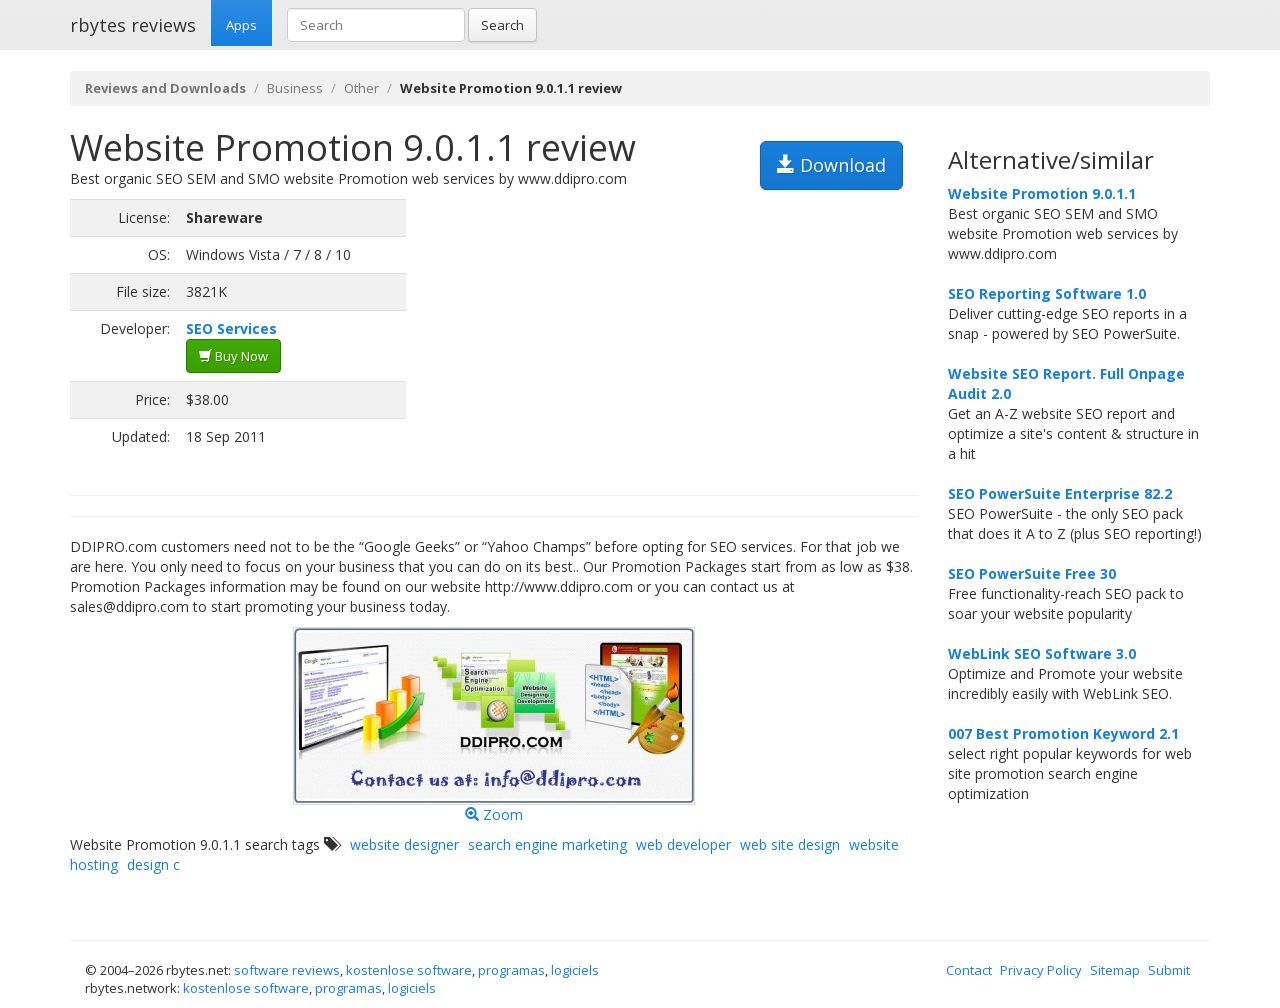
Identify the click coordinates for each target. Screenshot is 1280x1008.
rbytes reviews (133, 25)
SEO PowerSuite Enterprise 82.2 (1060, 493)
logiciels (575, 970)
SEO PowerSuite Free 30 (1032, 573)
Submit (1169, 970)
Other (361, 88)
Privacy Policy (1041, 970)
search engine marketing (547, 844)
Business (295, 88)
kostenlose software (409, 970)
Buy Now (233, 356)
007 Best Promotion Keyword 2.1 (1063, 733)
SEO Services (231, 328)
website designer (404, 844)
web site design (790, 844)
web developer (683, 844)
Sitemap (1115, 970)
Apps (241, 25)
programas (511, 970)
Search (502, 25)
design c (153, 864)
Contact (969, 970)
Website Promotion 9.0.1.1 (1042, 193)
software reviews (287, 970)
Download (831, 165)
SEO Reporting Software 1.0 (1047, 293)
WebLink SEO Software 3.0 (1042, 653)
